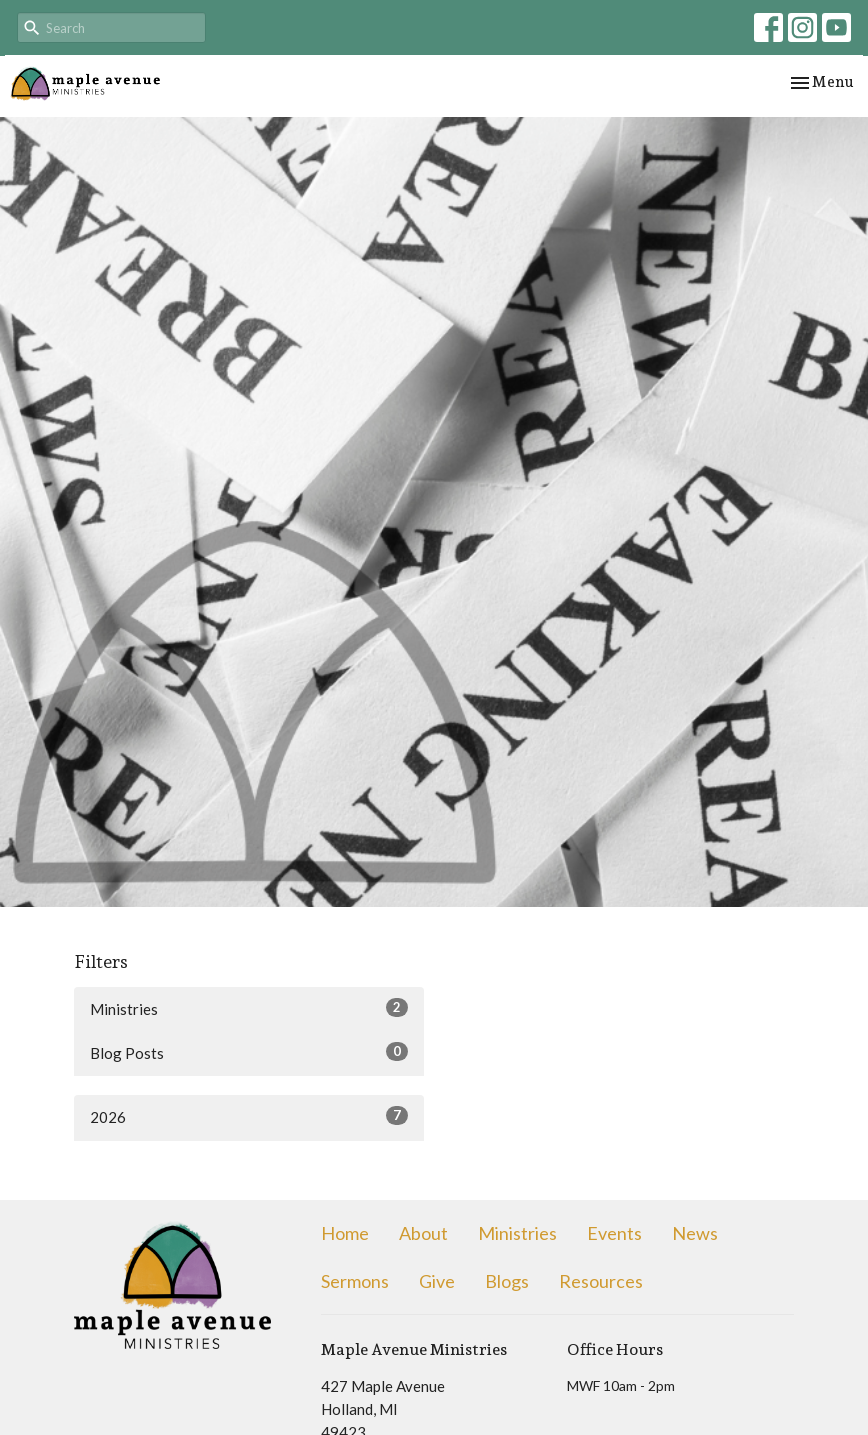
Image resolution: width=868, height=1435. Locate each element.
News (695, 1233)
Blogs (507, 1281)
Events (614, 1233)
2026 (249, 1116)
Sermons (355, 1281)
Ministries (249, 1008)
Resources (601, 1281)
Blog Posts (249, 1052)
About (423, 1233)
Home (345, 1233)
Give (437, 1281)
